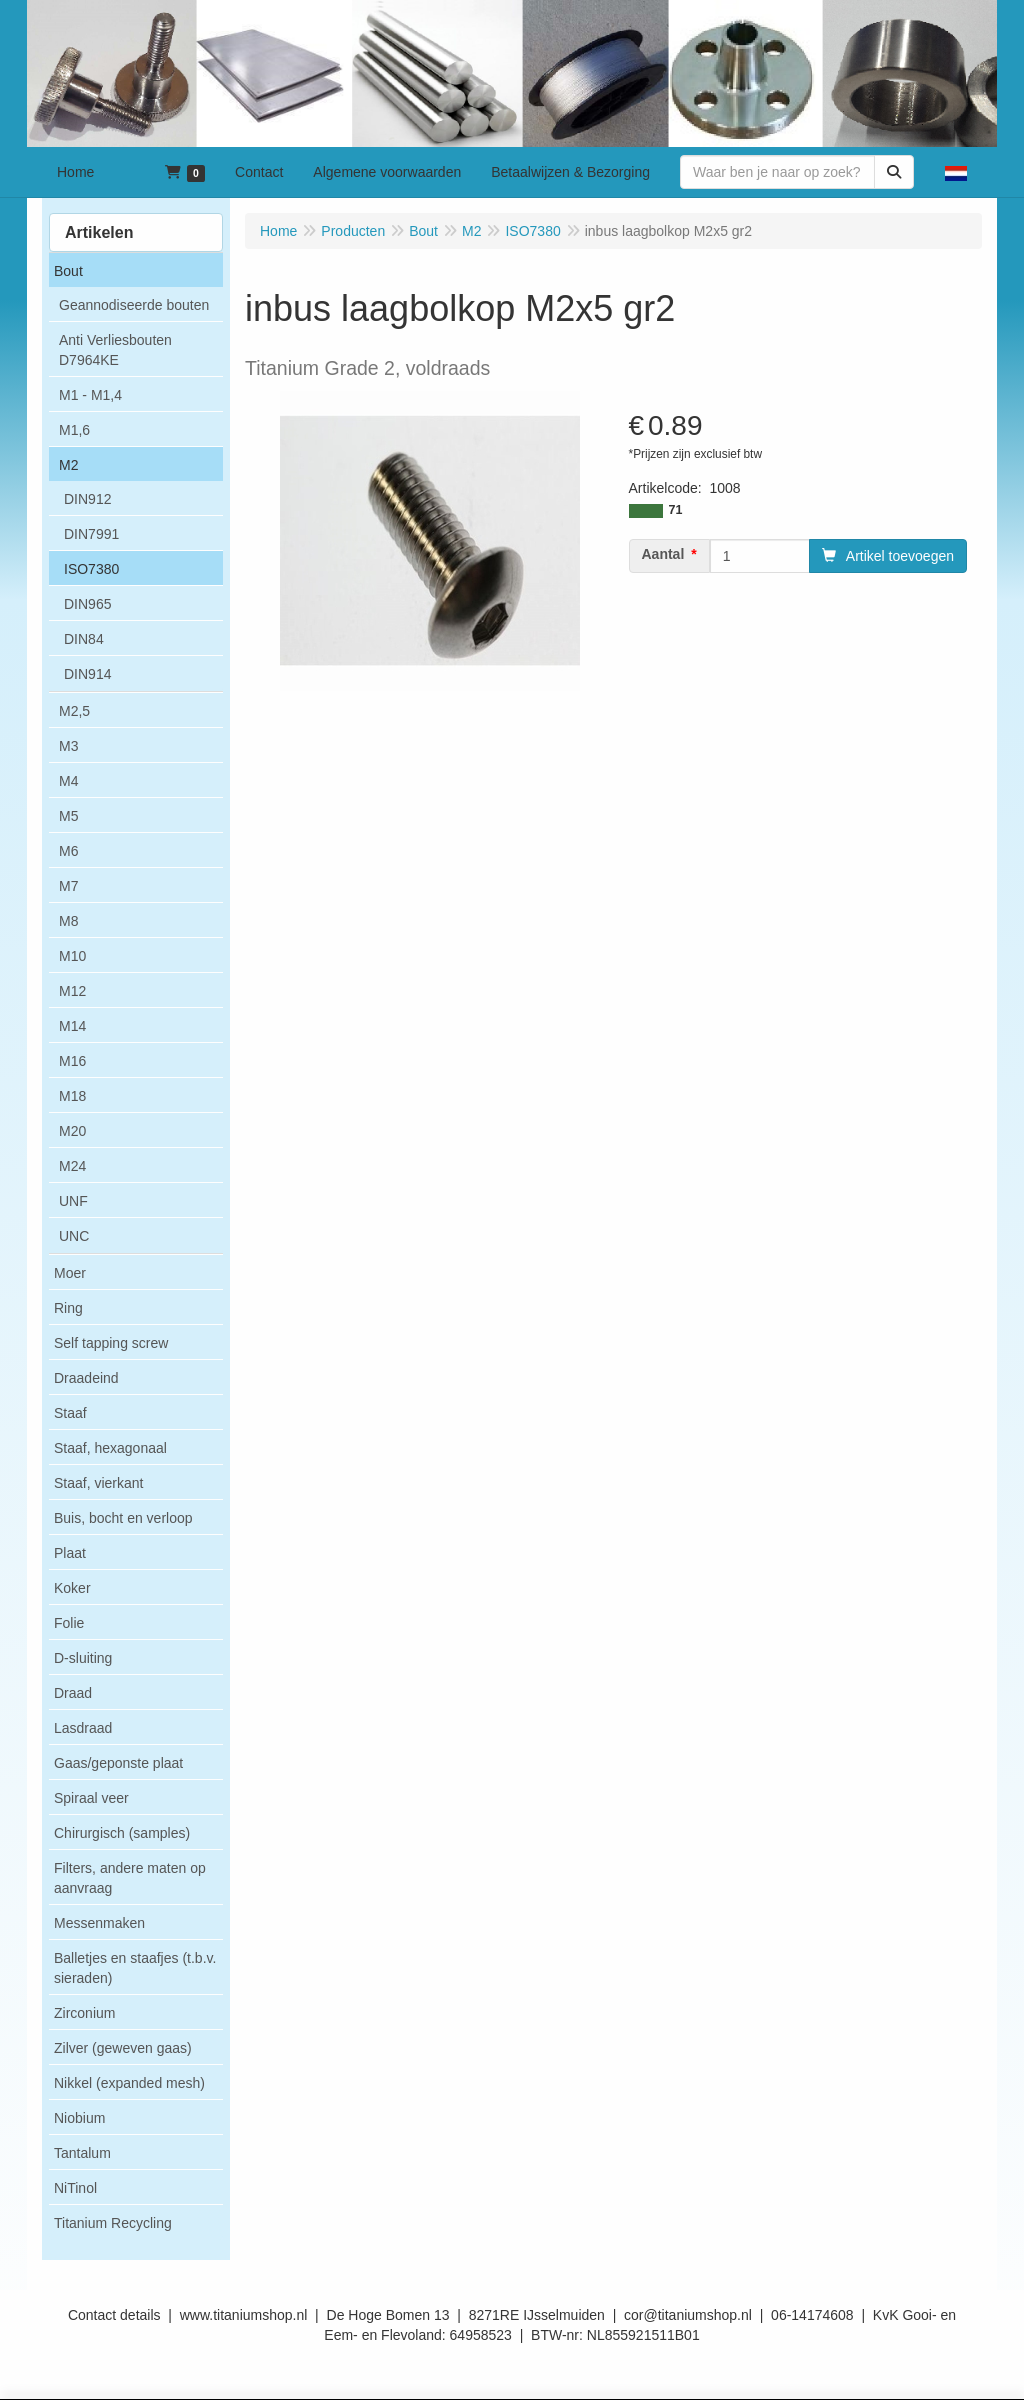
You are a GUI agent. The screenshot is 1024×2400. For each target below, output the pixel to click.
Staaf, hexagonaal (110, 1448)
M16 (72, 1061)
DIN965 (87, 604)
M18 (72, 1096)
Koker (72, 1588)
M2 (68, 465)
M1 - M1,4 (90, 395)
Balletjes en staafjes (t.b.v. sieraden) (135, 1968)
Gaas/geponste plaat (118, 1763)
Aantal (663, 554)
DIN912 (87, 499)
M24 (72, 1166)
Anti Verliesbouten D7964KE (115, 350)
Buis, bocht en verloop (123, 1518)
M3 (68, 746)
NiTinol (75, 2188)
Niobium (79, 2118)
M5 (68, 816)
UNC (74, 1236)
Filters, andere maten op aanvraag (130, 1878)
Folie (69, 1623)
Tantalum (82, 2153)
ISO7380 (91, 569)
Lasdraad (83, 1728)
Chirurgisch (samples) (122, 1833)
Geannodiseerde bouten (134, 305)
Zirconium (84, 2013)
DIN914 (87, 674)
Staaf (70, 1413)
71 (676, 510)
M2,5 (74, 711)
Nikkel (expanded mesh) (129, 2083)
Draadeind (86, 1378)
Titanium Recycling (113, 2223)
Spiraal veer (91, 1798)
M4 (68, 781)
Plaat (70, 1553)
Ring (68, 1308)
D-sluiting (83, 1658)
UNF (73, 1201)
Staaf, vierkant (99, 1483)
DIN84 (84, 639)
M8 (68, 921)
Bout (68, 271)
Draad (73, 1693)
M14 (72, 1026)
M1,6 (74, 430)
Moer (70, 1273)
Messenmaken (99, 1923)
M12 (72, 991)
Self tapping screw (111, 1343)
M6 (68, 851)
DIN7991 (91, 534)
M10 (72, 956)
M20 (72, 1131)
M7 (68, 886)
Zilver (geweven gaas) (123, 2048)
